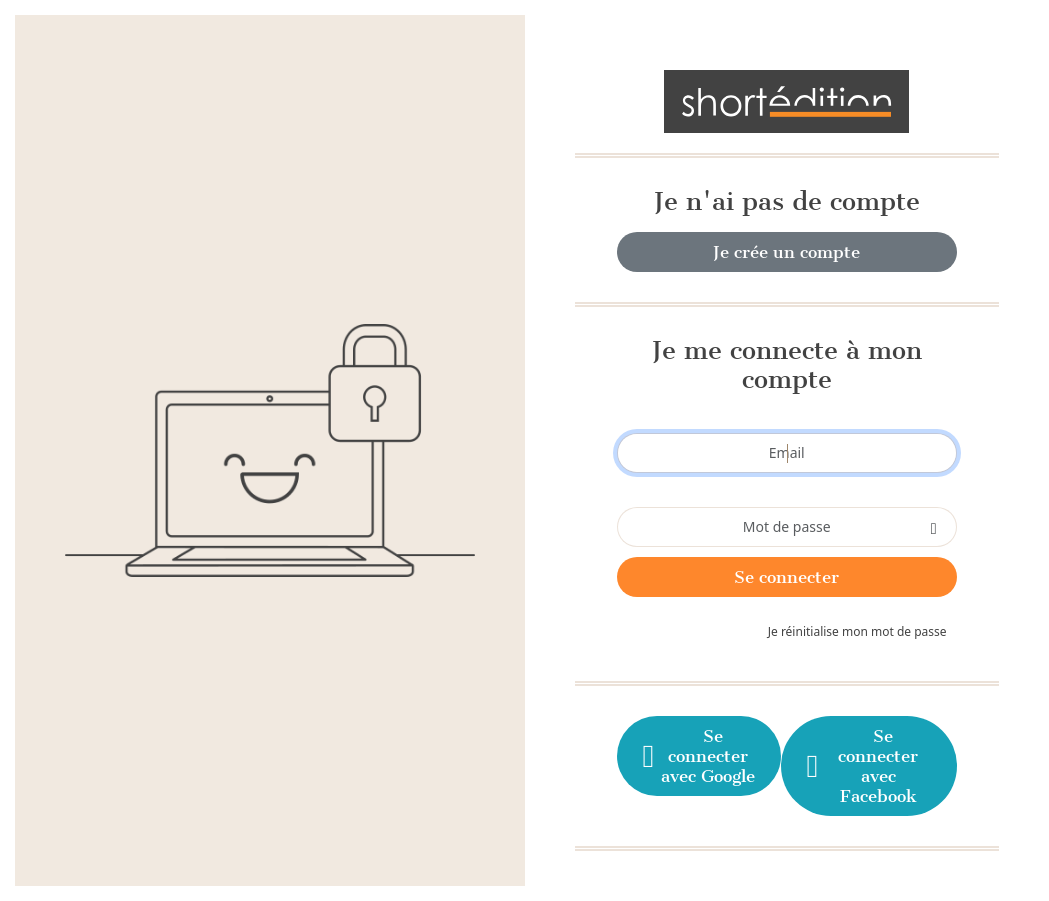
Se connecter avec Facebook (860, 766)
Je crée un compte (786, 252)
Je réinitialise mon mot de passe (857, 631)
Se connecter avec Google (697, 756)
